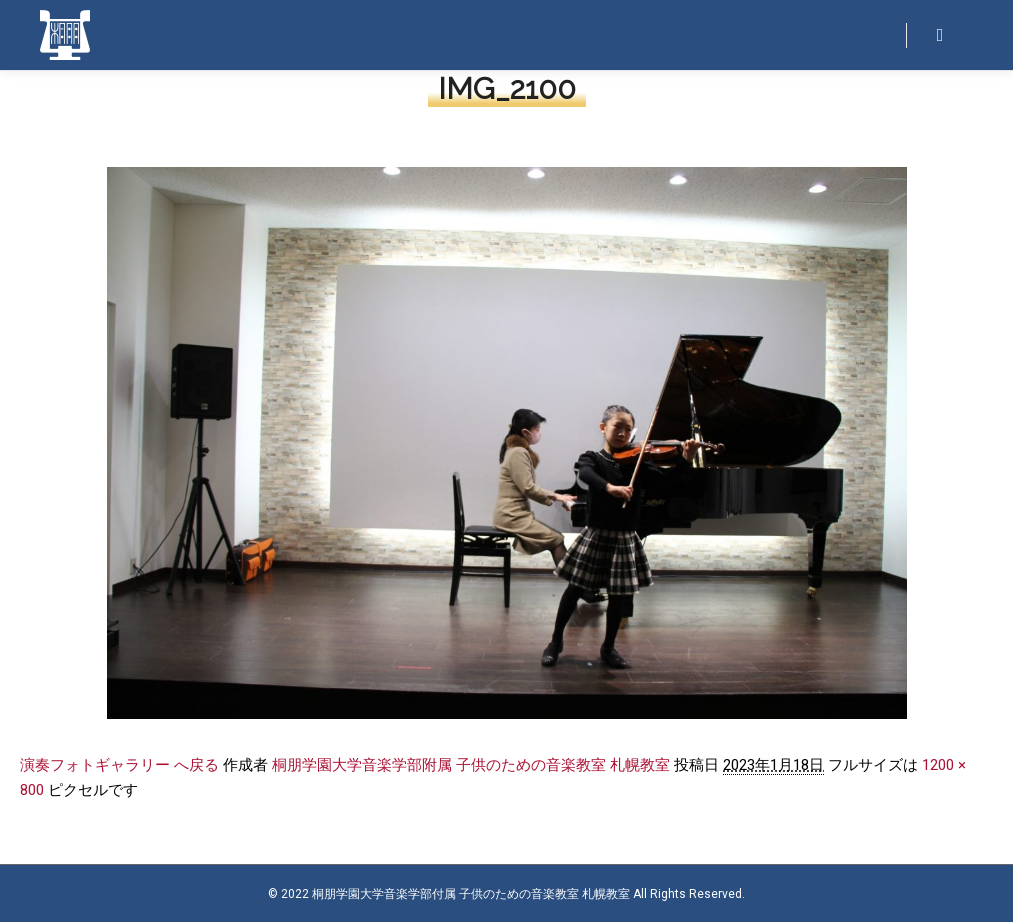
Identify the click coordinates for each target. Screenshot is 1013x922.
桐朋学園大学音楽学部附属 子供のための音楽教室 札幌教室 (471, 765)
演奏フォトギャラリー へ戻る (119, 765)
